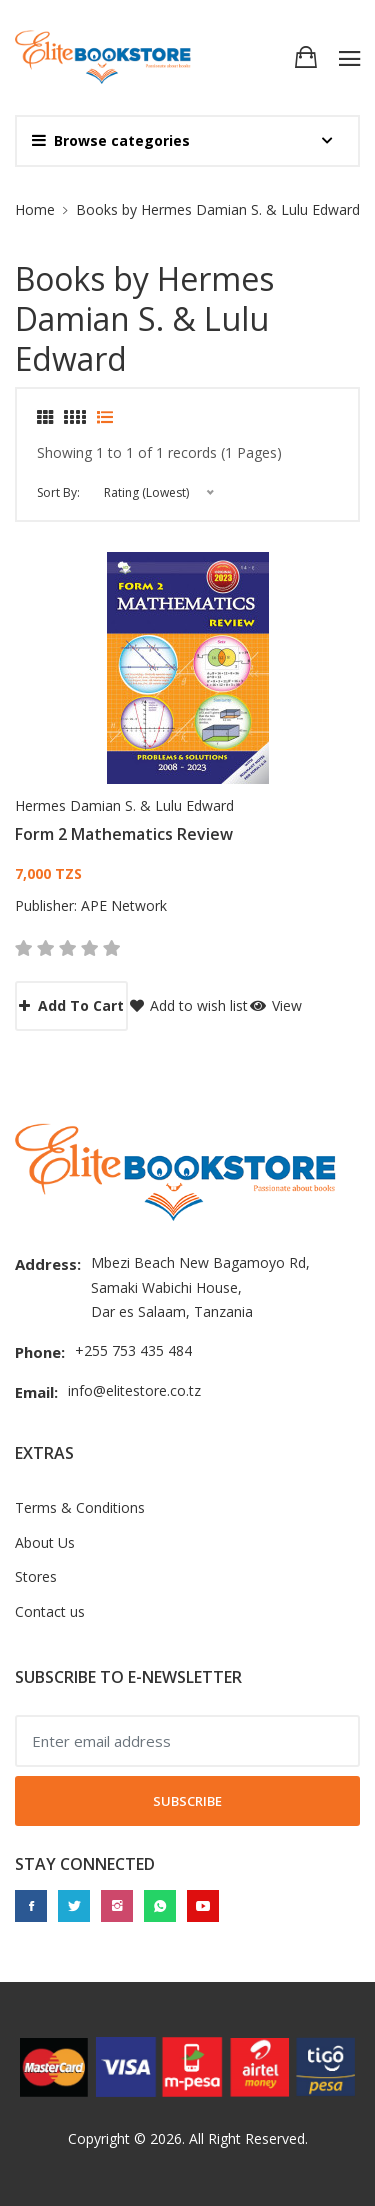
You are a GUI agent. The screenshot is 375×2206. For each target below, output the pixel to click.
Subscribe (187, 1801)
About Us (45, 1542)
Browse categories (111, 140)
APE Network (124, 905)
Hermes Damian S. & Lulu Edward (124, 805)
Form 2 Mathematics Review (124, 834)
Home (35, 209)
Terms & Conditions (80, 1507)
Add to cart (71, 1005)
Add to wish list (189, 1005)
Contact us (50, 1611)
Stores (36, 1576)
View (276, 1005)
